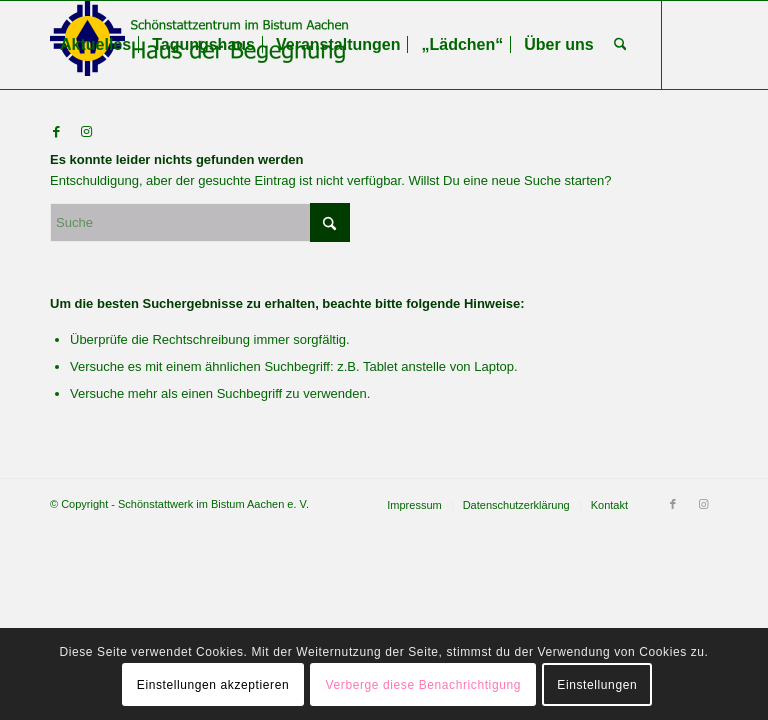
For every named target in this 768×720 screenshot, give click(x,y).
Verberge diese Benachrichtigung (423, 685)
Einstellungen (597, 685)
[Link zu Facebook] (56, 132)
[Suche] (620, 45)
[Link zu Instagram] (86, 132)
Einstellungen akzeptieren (213, 685)
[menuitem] (95, 45)
